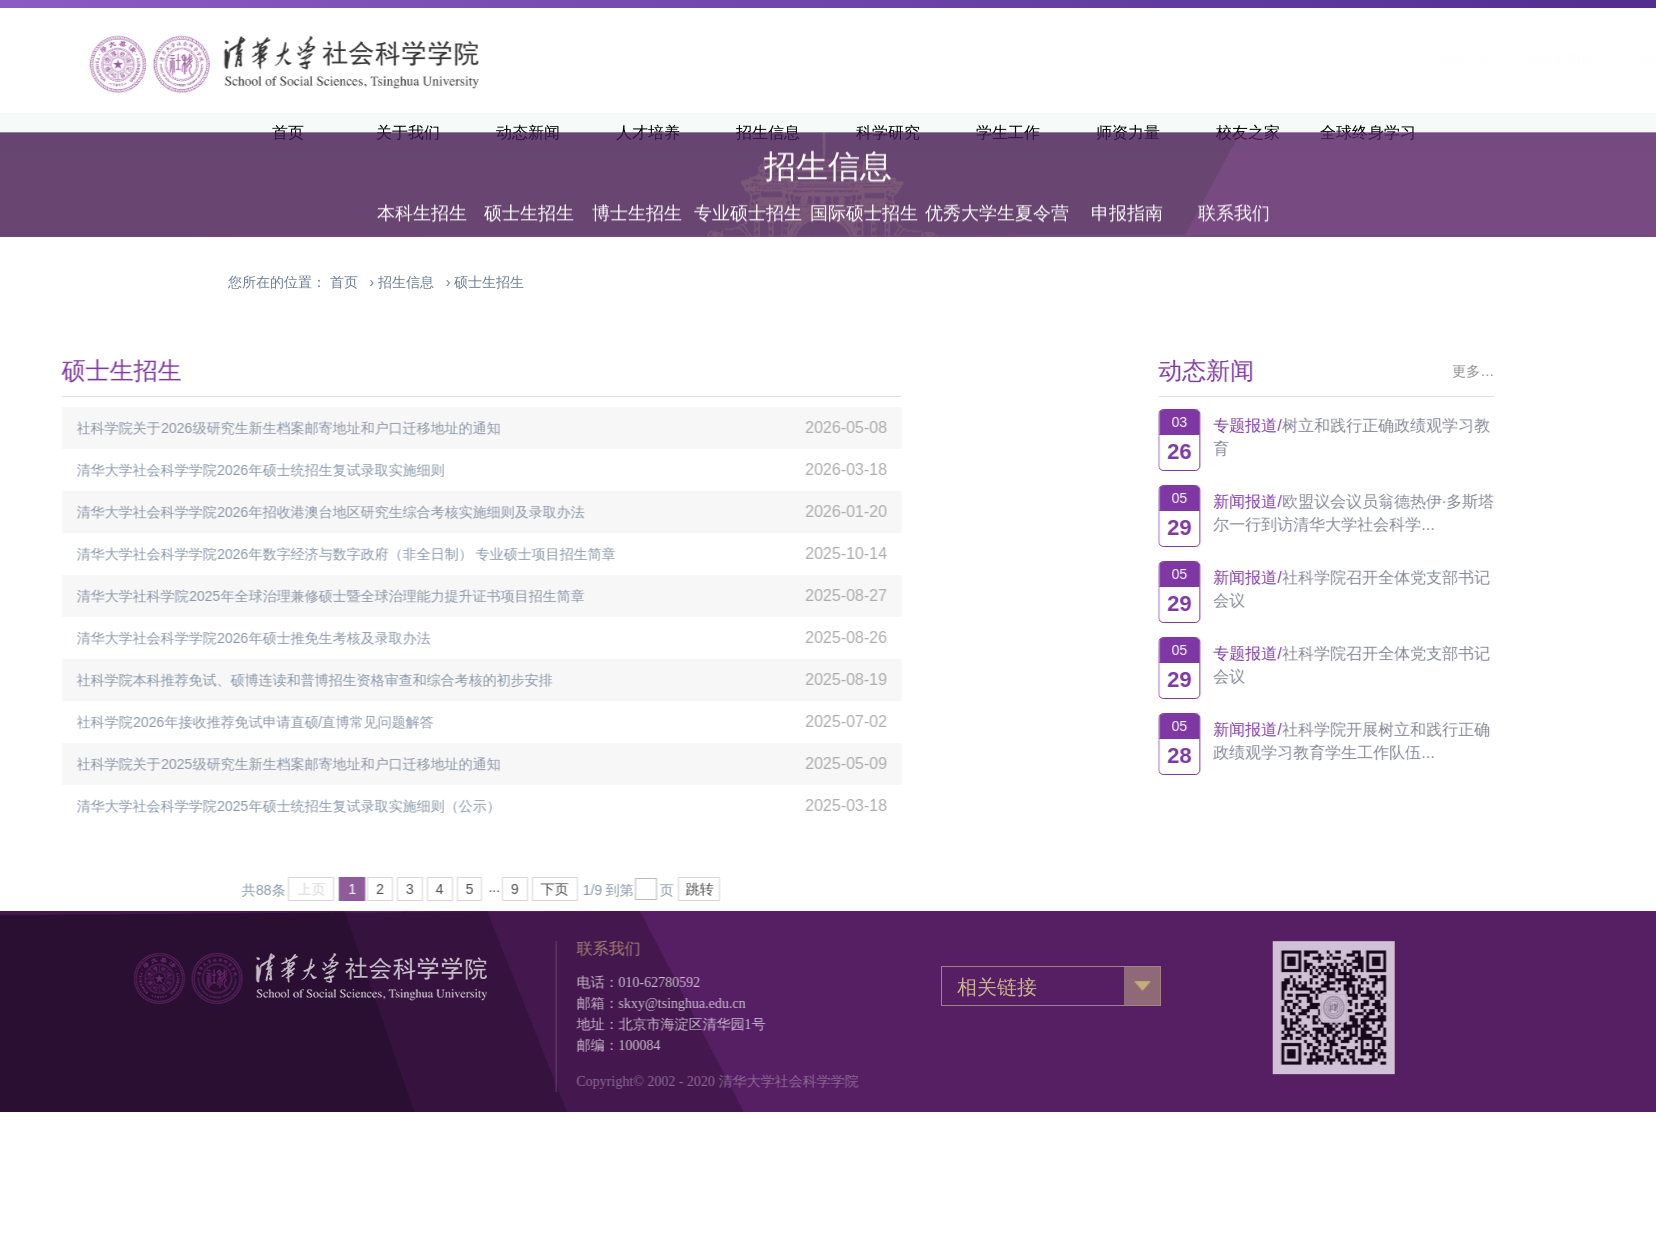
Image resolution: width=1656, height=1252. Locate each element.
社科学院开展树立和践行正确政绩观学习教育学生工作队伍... (1418, 741)
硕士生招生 (529, 192)
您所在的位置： (277, 282)
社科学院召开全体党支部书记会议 (1418, 589)
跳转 (533, 889)
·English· (1406, 60)
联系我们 (1234, 192)
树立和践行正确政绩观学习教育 (1418, 437)
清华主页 (1217, 60)
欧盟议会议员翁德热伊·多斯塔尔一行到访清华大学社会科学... (1420, 513)
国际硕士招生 (864, 192)
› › (427, 282)
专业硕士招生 (748, 192)
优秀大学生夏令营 (997, 192)
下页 (389, 889)
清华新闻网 (1312, 60)
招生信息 (406, 282)
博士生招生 (637, 192)
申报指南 (1127, 192)
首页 (344, 282)
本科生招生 (422, 192)
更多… (1540, 371)
